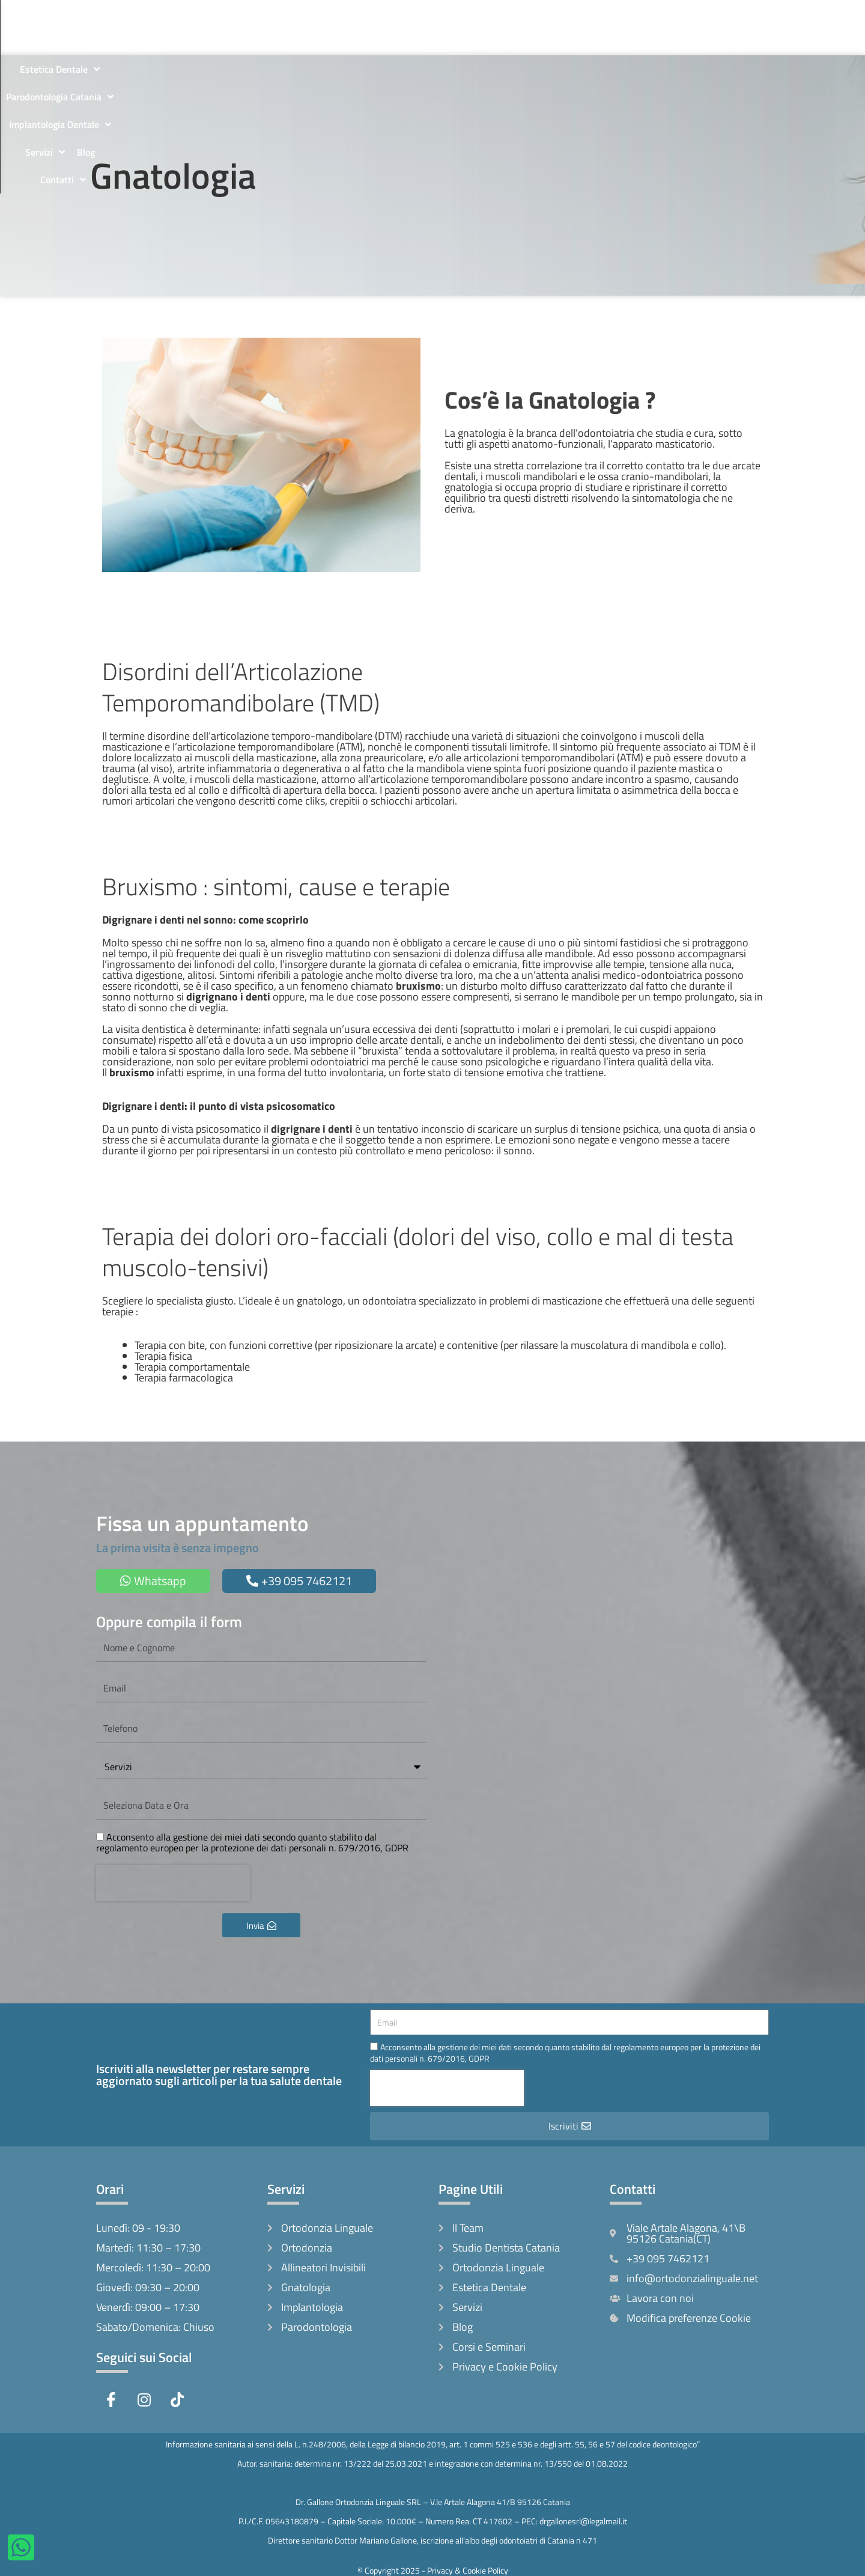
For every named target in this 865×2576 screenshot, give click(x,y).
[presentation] (173, 1883)
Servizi (695, 14)
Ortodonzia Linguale (290, 14)
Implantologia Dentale (613, 14)
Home (166, 14)
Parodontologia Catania (496, 14)
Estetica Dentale (390, 14)
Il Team (210, 14)
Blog (736, 14)
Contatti (456, 41)
